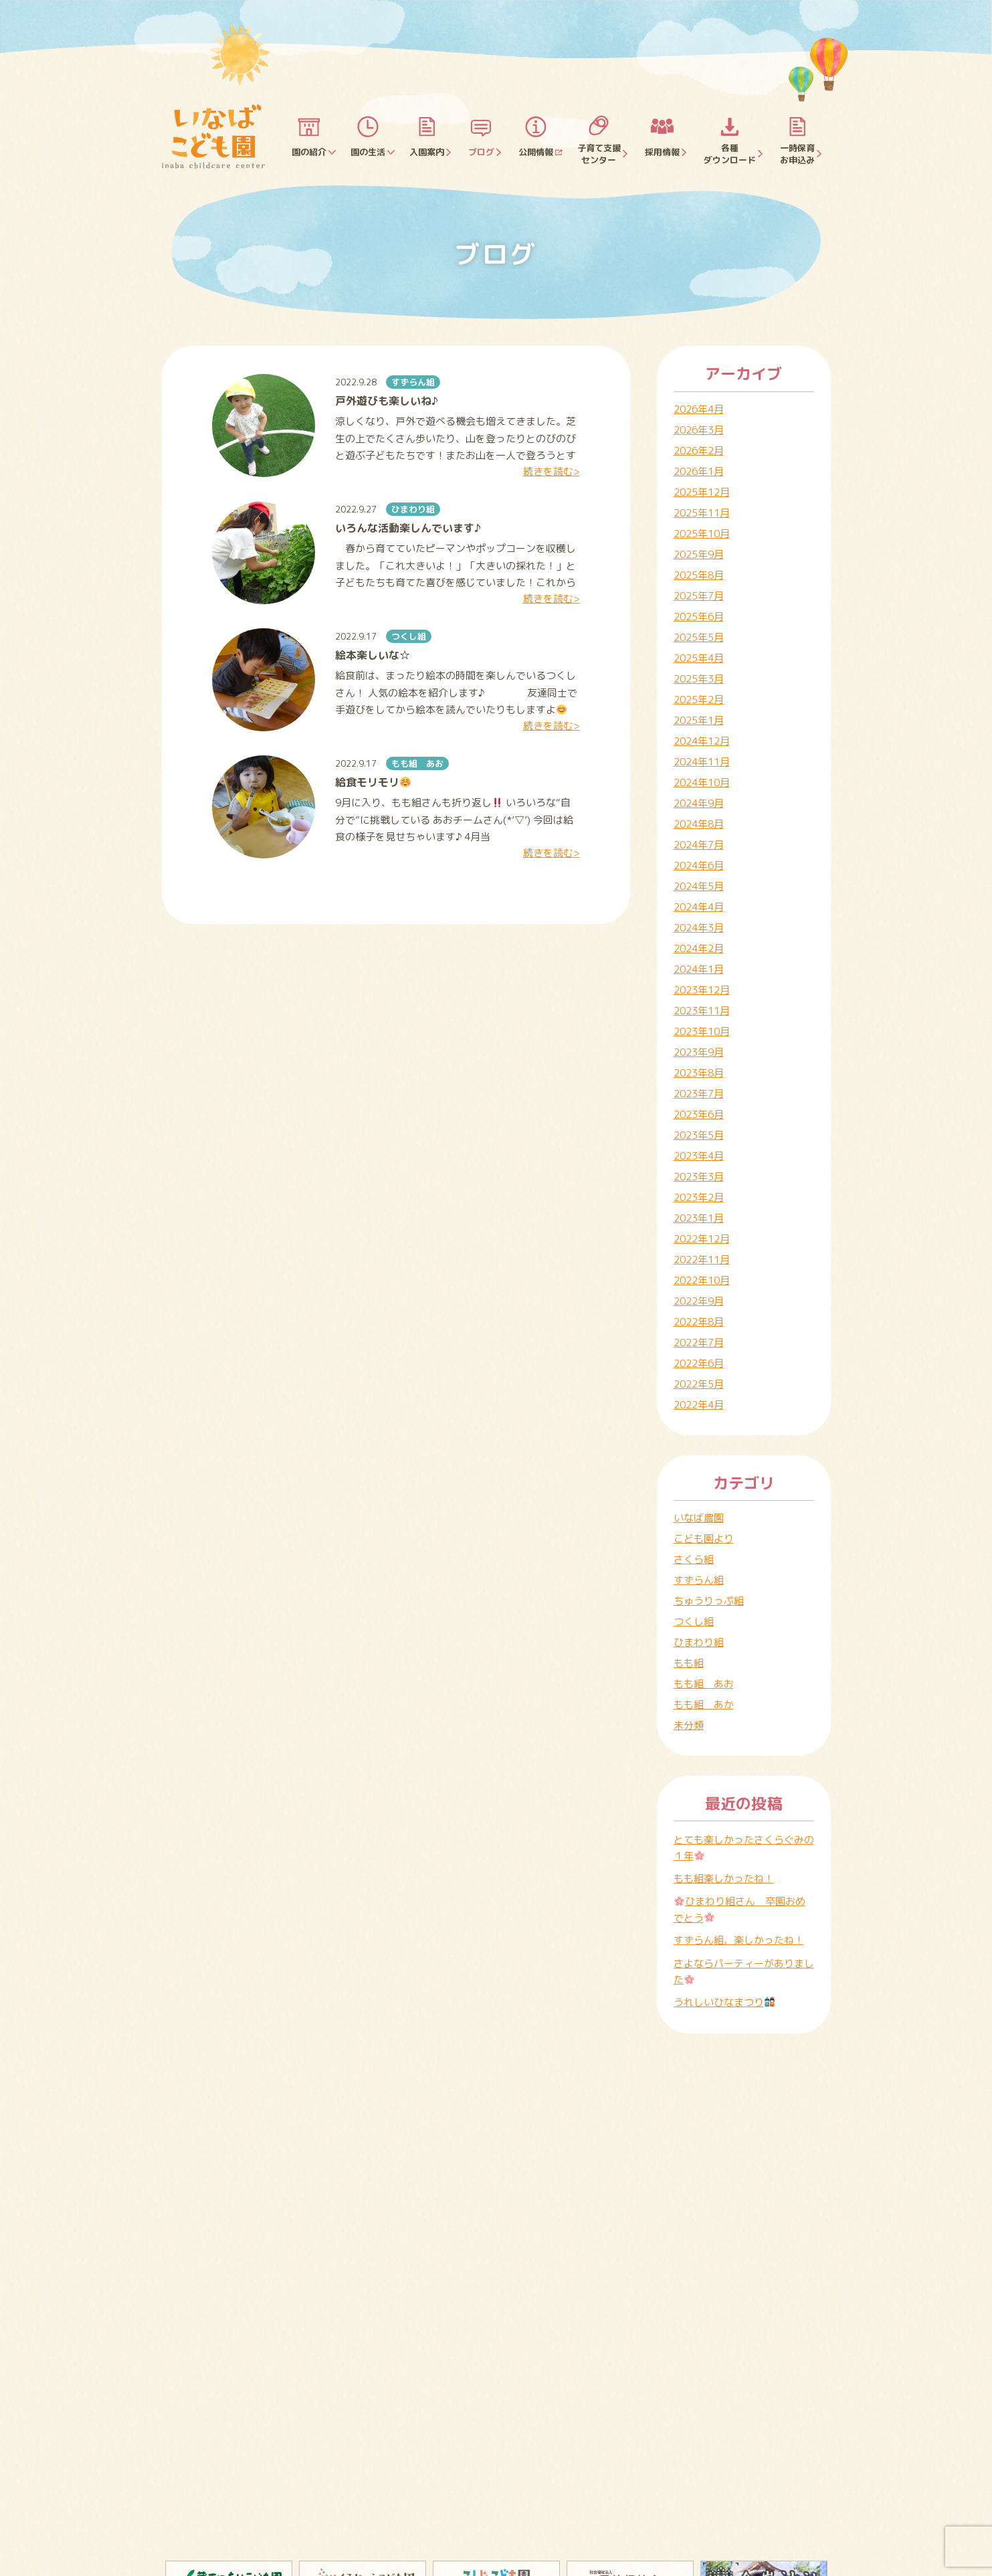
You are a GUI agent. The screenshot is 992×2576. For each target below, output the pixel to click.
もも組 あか (704, 1704)
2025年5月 (699, 637)
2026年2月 (699, 451)
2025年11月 (702, 513)
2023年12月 (702, 990)
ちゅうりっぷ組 (709, 1601)
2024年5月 (699, 886)
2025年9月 (699, 554)
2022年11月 (702, 1260)
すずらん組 (413, 382)
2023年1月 (699, 1218)
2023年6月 (699, 1114)
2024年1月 (699, 969)
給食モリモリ (373, 782)
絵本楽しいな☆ (372, 655)
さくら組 (694, 1559)
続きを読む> (551, 471)
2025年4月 (699, 658)
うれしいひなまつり (724, 2002)
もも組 (689, 1663)
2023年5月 (699, 1135)
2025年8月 (699, 575)
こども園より (704, 1539)
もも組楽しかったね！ (724, 1878)
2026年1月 (699, 471)
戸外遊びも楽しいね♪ (386, 400)
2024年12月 (702, 741)
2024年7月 (699, 845)
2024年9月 (699, 803)
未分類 (689, 1725)
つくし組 (408, 636)
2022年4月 (699, 1405)
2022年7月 (699, 1343)
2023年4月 (699, 1156)
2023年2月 (699, 1197)
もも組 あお (417, 763)
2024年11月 (702, 762)
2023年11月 (702, 1011)
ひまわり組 (413, 509)
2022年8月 (699, 1322)
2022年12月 (702, 1239)
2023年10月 (702, 1031)
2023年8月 (699, 1073)
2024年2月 (699, 948)
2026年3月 (699, 430)
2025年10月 (702, 534)
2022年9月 (699, 1301)
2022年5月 (699, 1384)
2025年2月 (699, 700)
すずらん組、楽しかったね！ (739, 1940)
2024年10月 (702, 782)
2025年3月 (699, 679)
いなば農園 (699, 1518)
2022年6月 (699, 1363)
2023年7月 (699, 1094)
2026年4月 (699, 409)
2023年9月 (699, 1052)
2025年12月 (702, 492)
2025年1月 (699, 720)
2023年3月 (699, 1177)
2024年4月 (699, 907)
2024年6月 (699, 865)
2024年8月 (699, 824)
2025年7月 (699, 596)
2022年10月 (702, 1280)
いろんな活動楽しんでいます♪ (408, 528)
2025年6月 (699, 617)
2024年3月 (699, 928)
